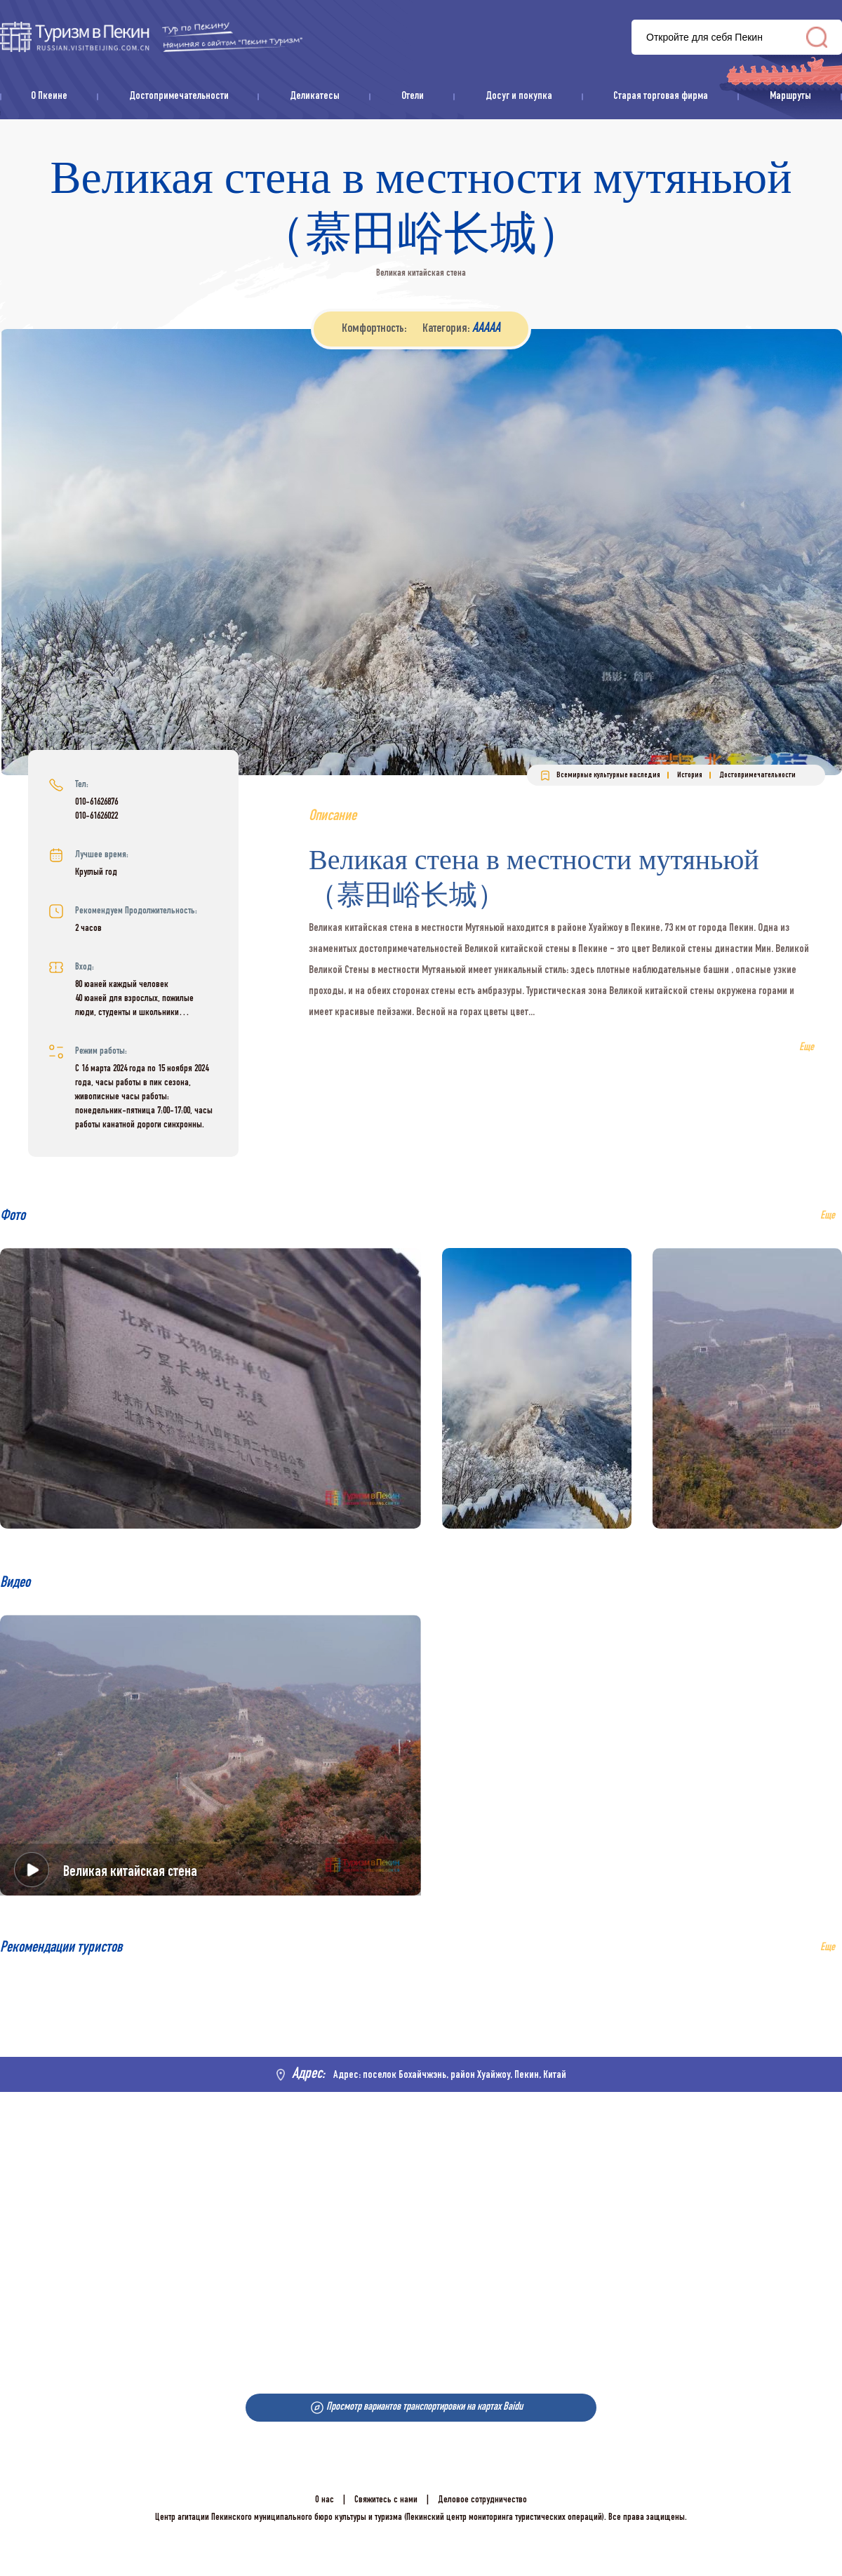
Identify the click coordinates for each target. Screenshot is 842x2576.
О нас (324, 2500)
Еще (827, 1948)
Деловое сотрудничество (482, 2500)
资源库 (151, 36)
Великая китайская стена (130, 1872)
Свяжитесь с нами (385, 2500)
